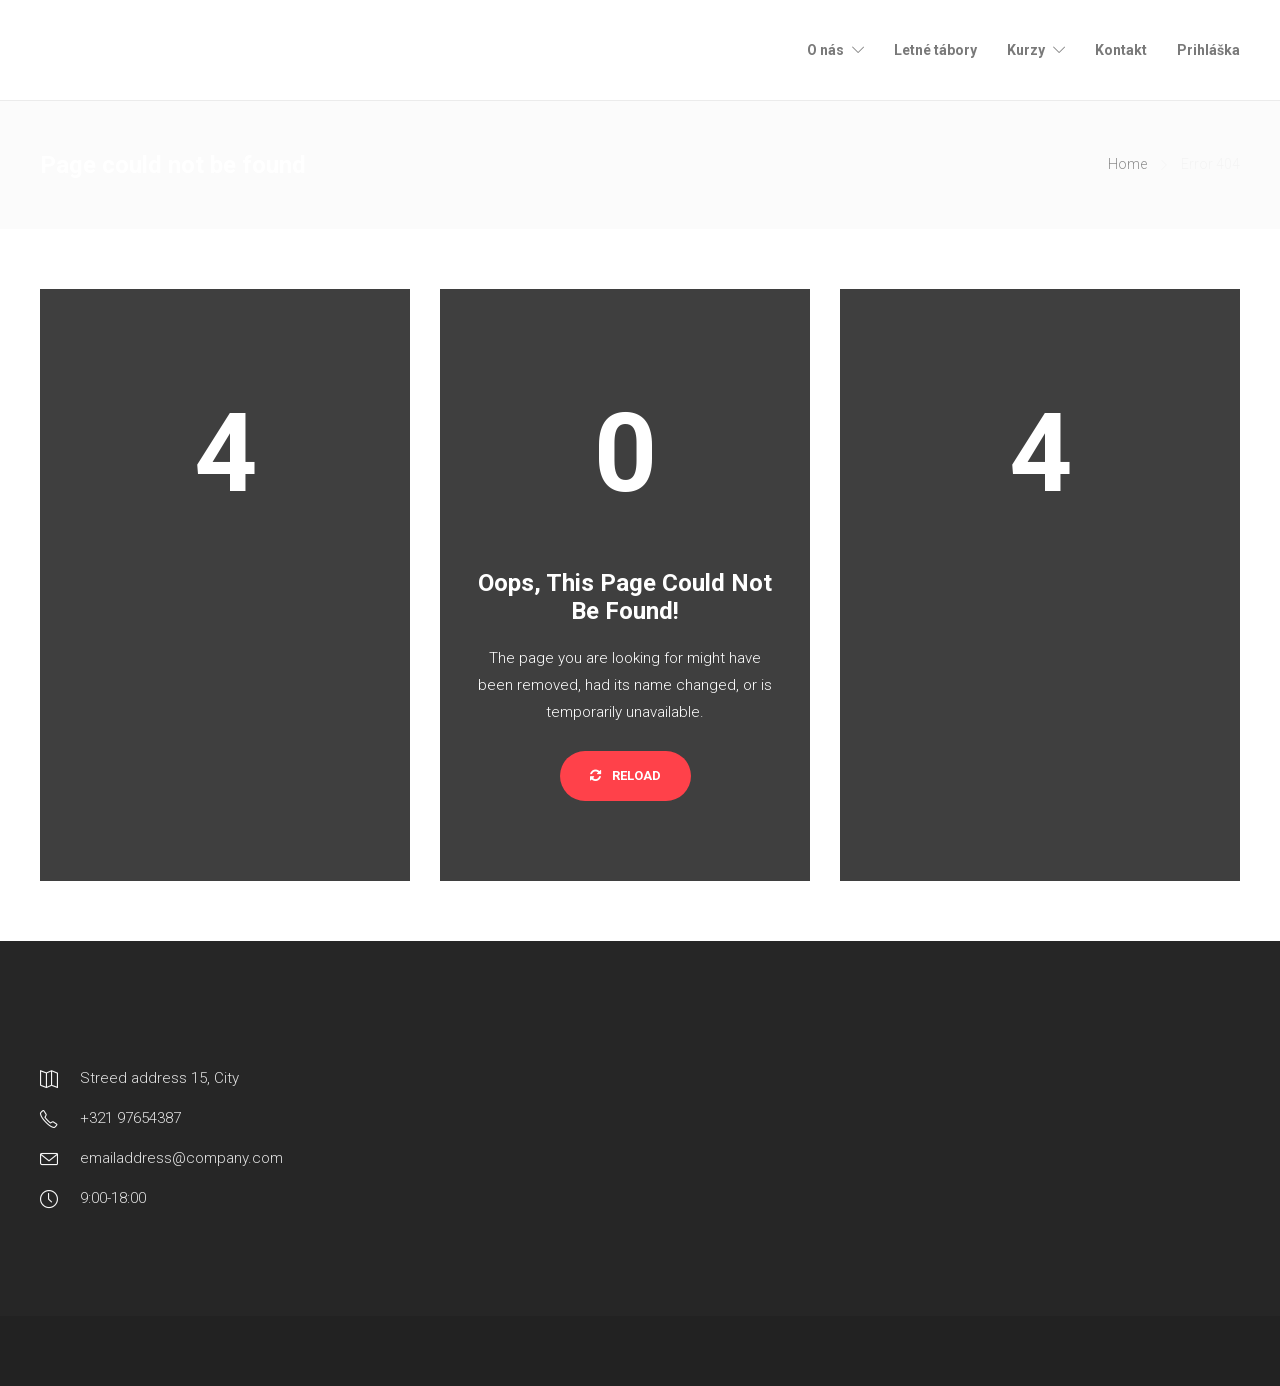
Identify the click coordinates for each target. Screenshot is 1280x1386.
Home (1127, 164)
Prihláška (1208, 50)
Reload (625, 775)
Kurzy (1026, 50)
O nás (825, 50)
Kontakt (1121, 50)
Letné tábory (935, 50)
